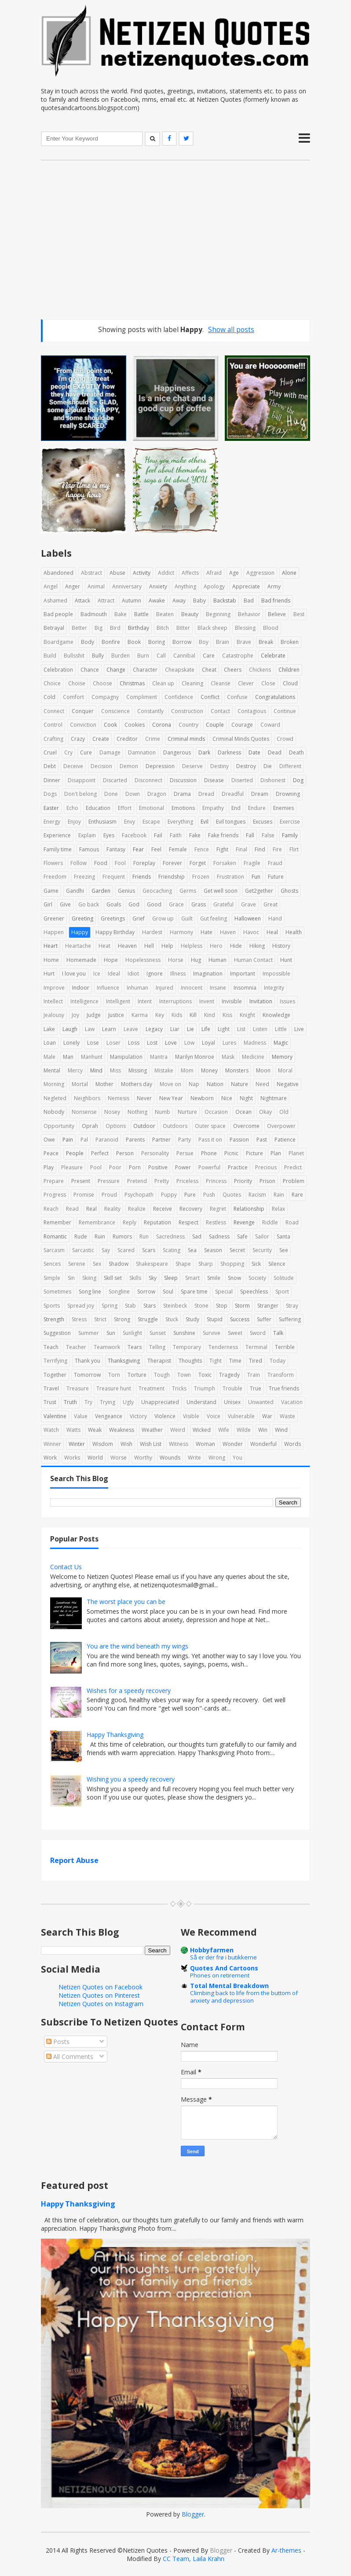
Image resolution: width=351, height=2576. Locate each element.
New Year (171, 1098)
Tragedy (229, 1375)
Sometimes (57, 1291)
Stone (201, 1305)
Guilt (187, 918)
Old (284, 1112)
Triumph (204, 1388)
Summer (88, 1333)
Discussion (183, 780)
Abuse (117, 573)
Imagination (208, 973)
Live (299, 1029)
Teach (51, 1347)
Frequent (113, 876)
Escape (151, 821)
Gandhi (75, 890)
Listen (260, 1029)
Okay (265, 1112)
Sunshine (184, 1333)
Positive (158, 1167)
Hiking (257, 946)
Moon (263, 1070)
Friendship (171, 876)
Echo (72, 808)
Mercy (75, 1070)
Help (167, 946)
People (75, 1153)
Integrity (274, 987)
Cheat (209, 669)
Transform (280, 1375)
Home (51, 960)
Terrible (285, 1347)
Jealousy (54, 1015)
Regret (218, 1208)
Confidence (179, 697)
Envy (129, 821)
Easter (51, 808)
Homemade (81, 960)
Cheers (232, 669)
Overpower (281, 1126)
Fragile (252, 863)
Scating (171, 1250)
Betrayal (54, 628)
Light (224, 1029)
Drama (182, 794)
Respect (188, 1222)
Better (79, 628)
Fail (158, 835)
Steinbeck (175, 1305)
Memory (282, 1057)
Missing (137, 1070)
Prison (267, 1181)
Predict (293, 1167)
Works (72, 1457)
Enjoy (74, 821)
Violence (165, 1416)
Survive (211, 1333)
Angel (51, 586)
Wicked (202, 1430)
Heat (104, 946)
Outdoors (175, 1126)
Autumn (131, 600)
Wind (281, 1430)
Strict (100, 1319)
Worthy (143, 1457)
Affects (190, 573)
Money (209, 1070)
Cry (68, 752)
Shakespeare (152, 1264)
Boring (156, 642)
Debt (50, 766)
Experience (57, 835)
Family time (58, 849)
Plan (276, 1153)
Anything (185, 586)
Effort (125, 808)
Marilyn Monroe (194, 1057)
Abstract (91, 573)
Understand (201, 1402)
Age (234, 573)
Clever (246, 683)
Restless (216, 1222)
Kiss (227, 1015)
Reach (51, 1208)
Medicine (253, 1057)
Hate (206, 932)
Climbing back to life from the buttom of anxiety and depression (244, 1996)
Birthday (138, 628)
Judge (94, 1015)
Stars (149, 1305)
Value (81, 1416)
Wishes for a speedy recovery (129, 1690)
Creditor (127, 739)
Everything (180, 821)
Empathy (213, 808)
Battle (141, 614)
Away (179, 600)
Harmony (181, 932)
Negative (288, 1084)
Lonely (71, 1042)
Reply (129, 1222)
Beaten (165, 614)
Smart (192, 1278)
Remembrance (97, 1222)
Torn (114, 1375)
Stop (221, 1305)
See (283, 1250)
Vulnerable (241, 1416)
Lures (229, 1042)
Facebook (134, 835)
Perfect (100, 1153)
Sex (97, 1264)
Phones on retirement (219, 1975)
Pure (190, 1194)
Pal (84, 1139)
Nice (226, 1098)
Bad (249, 600)
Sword (258, 1333)
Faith (176, 835)
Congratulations (275, 697)
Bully (98, 655)
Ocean (243, 1112)
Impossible (276, 973)
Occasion (216, 1112)
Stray (292, 1305)
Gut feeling (213, 918)
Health (293, 932)
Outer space (210, 1126)
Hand (275, 918)
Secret (237, 1250)
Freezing (84, 876)
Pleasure (72, 1167)
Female (178, 849)
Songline (119, 1291)
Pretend (137, 1181)
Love (171, 1042)
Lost (152, 1042)
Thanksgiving (124, 1360)
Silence (276, 1264)
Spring (109, 1305)
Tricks (179, 1388)
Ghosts (289, 890)
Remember (57, 1222)
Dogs (50, 794)
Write (194, 1457)
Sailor (262, 1236)
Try (88, 1402)
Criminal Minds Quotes (240, 739)
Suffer (264, 1319)
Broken (290, 642)
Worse (118, 1457)
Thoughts (190, 1360)
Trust (50, 1402)
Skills (135, 1278)
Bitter (183, 628)
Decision (101, 766)
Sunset (158, 1333)
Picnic (231, 1153)
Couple (215, 724)
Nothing (137, 1112)
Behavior (249, 614)
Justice (116, 1015)
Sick (256, 1264)
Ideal (114, 973)
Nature (239, 1084)
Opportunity (59, 1126)
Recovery (190, 1208)
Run (144, 1236)
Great (270, 904)
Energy (52, 821)
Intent (145, 1001)
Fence (201, 849)
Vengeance (108, 1416)
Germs (187, 890)
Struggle (148, 1319)
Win (262, 1430)
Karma (140, 1015)
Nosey (112, 1112)
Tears (135, 1347)
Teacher (76, 1347)
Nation (215, 1084)
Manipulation (126, 1057)
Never (144, 1098)
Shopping (232, 1264)
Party (184, 1139)
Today (277, 1360)
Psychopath (139, 1194)
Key (159, 1015)
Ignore (154, 973)
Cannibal (184, 655)
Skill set (113, 1278)
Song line (90, 1291)
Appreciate (246, 586)
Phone (209, 1153)
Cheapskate (179, 669)
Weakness (121, 1430)
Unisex (232, 1402)
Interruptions (175, 1001)
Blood (270, 628)
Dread (206, 794)
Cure (86, 752)
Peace (51, 1153)
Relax (278, 1208)
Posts (57, 2041)
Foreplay (144, 863)
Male (49, 1057)
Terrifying (55, 1360)
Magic (281, 1042)
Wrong (216, 1457)
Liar (174, 1029)
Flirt (294, 849)
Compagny (105, 697)
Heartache (78, 946)
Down (132, 794)
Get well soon (221, 890)
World (95, 1457)
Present (80, 1181)
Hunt (286, 960)
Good (154, 904)
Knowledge (276, 1015)
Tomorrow (87, 1375)
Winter (77, 1444)
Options (116, 1126)
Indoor (80, 987)
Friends (141, 876)
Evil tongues (230, 821)
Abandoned (58, 573)
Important (242, 973)
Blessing (245, 628)
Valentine (55, 1416)
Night (246, 1098)
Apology (214, 586)
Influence (108, 987)
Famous (89, 849)
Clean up (163, 683)
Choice (52, 683)
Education (98, 808)
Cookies (134, 724)
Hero (216, 946)
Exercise (290, 821)
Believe (277, 614)
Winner (52, 1444)
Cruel (50, 752)
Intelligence (84, 1001)
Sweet (235, 1333)
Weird (177, 1430)
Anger (72, 586)
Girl (48, 904)
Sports (52, 1305)
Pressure (109, 1181)
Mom (187, 1070)
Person (125, 1153)
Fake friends (223, 835)
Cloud (290, 683)
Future (276, 876)
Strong (122, 1319)
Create (100, 739)
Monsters (237, 1070)
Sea (192, 1250)
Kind (209, 1015)
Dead (275, 752)
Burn (143, 655)
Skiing (89, 1278)
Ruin (100, 1236)
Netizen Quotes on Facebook (100, 1987)
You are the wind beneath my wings (137, 1646)
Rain (279, 1194)
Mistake (163, 1070)
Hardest (152, 932)
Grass (198, 904)
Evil (204, 821)
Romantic (55, 1236)
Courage (242, 724)
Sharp (205, 1264)
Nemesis (118, 1098)
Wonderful (263, 1444)
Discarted (115, 780)
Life (205, 1029)
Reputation (157, 1222)
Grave (248, 904)
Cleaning (192, 683)
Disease (214, 780)
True (255, 1388)
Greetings (113, 918)
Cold (49, 697)
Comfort (73, 697)
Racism (257, 1194)
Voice (213, 1416)
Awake (157, 600)
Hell (149, 946)
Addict (166, 573)
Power (183, 1167)
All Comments (69, 2056)
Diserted (242, 780)
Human (217, 960)
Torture (137, 1375)
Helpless (191, 946)
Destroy (246, 766)
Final (241, 849)
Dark (204, 752)
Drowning (288, 794)
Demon (129, 766)
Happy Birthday (115, 932)
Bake (120, 614)
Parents (135, 1139)
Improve (54, 987)
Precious (266, 1167)
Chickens (260, 669)
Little (281, 1029)
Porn (135, 1167)
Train (253, 1375)
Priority (243, 1181)
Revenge (244, 1222)
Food (100, 863)
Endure (257, 808)
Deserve (192, 766)
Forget (198, 863)
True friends (284, 1388)
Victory (138, 1416)
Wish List (150, 1444)
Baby (199, 600)
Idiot (133, 973)
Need (262, 1084)
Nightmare (273, 1098)
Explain (87, 835)
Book (134, 642)
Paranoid (106, 1139)
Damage (110, 752)
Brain (222, 642)
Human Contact (253, 960)
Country (188, 724)
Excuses (262, 821)
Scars (148, 1250)
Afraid (214, 573)
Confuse (237, 697)
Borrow (181, 642)
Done (111, 794)
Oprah (90, 1126)
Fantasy (115, 849)
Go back (88, 904)
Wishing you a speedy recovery (131, 1779)
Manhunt (91, 1057)
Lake (49, 1029)
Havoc (251, 932)
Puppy (169, 1194)
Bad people (58, 614)
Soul (168, 1291)
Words (292, 1444)
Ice (96, 973)
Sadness (219, 1236)
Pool (96, 1167)
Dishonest (272, 780)
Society (257, 1278)
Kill (193, 1015)
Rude (80, 1236)
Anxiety (158, 586)
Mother (104, 1084)
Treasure (77, 1388)
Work (50, 1457)
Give (65, 904)
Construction (187, 711)
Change (115, 669)
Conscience (115, 711)
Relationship (249, 1208)
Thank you (87, 1360)
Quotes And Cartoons (224, 1968)
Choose (102, 683)
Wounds (170, 1457)
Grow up (163, 918)
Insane (218, 987)
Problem (293, 1181)
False (268, 835)
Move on (170, 1084)
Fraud (275, 863)
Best (298, 614)
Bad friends (275, 600)
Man (68, 1057)
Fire (277, 849)
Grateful (223, 904)
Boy (203, 642)
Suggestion (57, 1333)
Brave (244, 642)
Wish (126, 1444)
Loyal (208, 1042)
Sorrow (146, 1291)
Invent (206, 1001)
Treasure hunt (113, 1388)
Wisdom (102, 1444)
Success (239, 1319)
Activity (141, 573)
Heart (51, 946)
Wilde (244, 1430)
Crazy (78, 739)
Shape (183, 1264)
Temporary (187, 1347)
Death (296, 752)
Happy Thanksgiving (115, 1734)
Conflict (210, 697)
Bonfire (111, 642)
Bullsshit (74, 655)
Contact (220, 711)
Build (50, 655)
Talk (278, 1333)
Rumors (122, 1236)
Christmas (132, 683)
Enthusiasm (102, 821)
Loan (50, 1042)
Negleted (55, 1098)
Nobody (54, 1112)
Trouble (232, 1388)
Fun (256, 876)
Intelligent (118, 1001)
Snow (234, 1278)
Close (268, 683)
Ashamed (55, 600)
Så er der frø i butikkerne (223, 1957)
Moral (285, 1070)
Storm (242, 1305)
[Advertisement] (175, 226)
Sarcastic (83, 1250)
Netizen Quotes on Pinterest (99, 1995)
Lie (190, 1029)
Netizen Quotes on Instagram (100, 2003)
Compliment (141, 697)
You (237, 1457)
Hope (111, 960)
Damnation (142, 752)
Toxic (205, 1375)
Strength (54, 1319)
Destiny (219, 766)
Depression (160, 766)
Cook (110, 724)
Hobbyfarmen (212, 1950)
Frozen (200, 876)
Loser (113, 1042)
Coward (270, 724)
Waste (287, 1416)
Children (289, 669)
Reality (112, 1208)
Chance (89, 669)
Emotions (183, 808)
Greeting (82, 918)
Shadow (118, 1264)
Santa (283, 1236)
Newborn (202, 1098)
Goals (113, 904)
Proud (109, 1194)
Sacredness (170, 1236)
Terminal (256, 1347)
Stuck (171, 1319)
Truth (70, 1402)
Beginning (218, 614)
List (241, 1029)
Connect (54, 711)
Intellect (53, 1001)
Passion (239, 1139)
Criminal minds (186, 739)
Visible (191, 1416)
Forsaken (224, 863)
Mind (96, 1070)
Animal (96, 586)
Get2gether (259, 890)
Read (72, 1208)
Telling (157, 1347)
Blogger (193, 2514)
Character (145, 669)
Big (98, 628)
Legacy (154, 1029)
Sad (196, 1236)
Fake (195, 835)
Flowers (53, 863)
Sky (153, 1278)
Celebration (58, 669)
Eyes (108, 835)
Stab (130, 1305)
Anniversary (127, 586)
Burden (120, 655)
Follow (78, 863)
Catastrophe (237, 655)
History (281, 946)
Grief (138, 918)
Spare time (194, 1291)
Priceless (187, 1181)
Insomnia (245, 987)
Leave (131, 1029)
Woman (205, 1444)
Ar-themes (286, 2550)
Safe (242, 1236)
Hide (236, 946)
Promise (83, 1194)
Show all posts (231, 329)
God (133, 904)
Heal (272, 932)
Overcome (246, 1126)
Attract (106, 600)
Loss (133, 1042)
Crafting (53, 739)
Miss (115, 1070)
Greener (54, 918)
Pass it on (210, 1139)
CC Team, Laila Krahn (193, 2558)
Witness (178, 1444)
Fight (222, 849)
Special (224, 1291)
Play (49, 1167)
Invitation (260, 1001)
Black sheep (212, 628)
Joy (75, 1015)
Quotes (232, 1194)
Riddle (270, 1222)
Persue (185, 1153)
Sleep (171, 1278)
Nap (194, 1084)
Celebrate (273, 655)
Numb (162, 1112)
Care (209, 655)
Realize (137, 1208)
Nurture (187, 1112)
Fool (120, 863)
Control (53, 724)
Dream (259, 794)
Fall (250, 835)
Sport (282, 1291)
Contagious (252, 711)
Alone (289, 573)
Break (266, 642)
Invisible (232, 1001)
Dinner (52, 780)
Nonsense (84, 1112)
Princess (216, 1181)
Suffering (290, 1319)
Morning (54, 1084)
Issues (287, 1001)
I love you (74, 973)
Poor (115, 1167)
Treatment (152, 1388)
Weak (95, 1430)
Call (161, 655)
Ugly (128, 1402)
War (267, 1416)
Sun (110, 1333)
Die (267, 766)
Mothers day (136, 1084)
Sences (52, 1264)
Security (262, 1250)
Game (51, 890)
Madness (255, 1042)
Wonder (233, 1444)
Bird (115, 628)
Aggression (260, 573)
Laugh (69, 1029)
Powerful (209, 1167)
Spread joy (80, 1305)
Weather (152, 1430)
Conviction (83, 724)
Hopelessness (143, 960)
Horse (175, 960)
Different (290, 766)
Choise (76, 683)
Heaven (127, 946)
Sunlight (132, 1333)
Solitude (284, 1278)
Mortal (80, 1084)
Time (235, 1360)
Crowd (285, 739)
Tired (255, 1360)
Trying (107, 1402)
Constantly (150, 711)
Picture (254, 1153)
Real (91, 1208)
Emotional (151, 808)
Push (209, 1194)
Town (184, 1375)
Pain (67, 1139)
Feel (156, 849)
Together (55, 1375)
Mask (228, 1057)
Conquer (83, 711)
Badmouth (93, 614)
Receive (162, 1208)
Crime (152, 739)
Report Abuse (74, 1860)
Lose (93, 1042)
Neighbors (87, 1098)
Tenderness (223, 1347)
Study (192, 1319)
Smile (213, 1278)
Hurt (49, 973)
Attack (82, 600)
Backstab (224, 600)
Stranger (267, 1305)
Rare (297, 1194)
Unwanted (261, 1402)
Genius (126, 890)
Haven (228, 932)
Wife (223, 1430)
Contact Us (66, 1567)
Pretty (161, 1181)
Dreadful (233, 794)
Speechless (254, 1291)
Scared (126, 1250)
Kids (177, 1015)
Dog (298, 780)
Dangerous (177, 752)
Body (87, 642)
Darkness (229, 752)
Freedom (55, 876)
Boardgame (58, 642)
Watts (73, 1430)
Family (290, 835)
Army (274, 586)
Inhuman (137, 987)
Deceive (73, 766)
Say (106, 1250)
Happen (54, 932)
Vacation (292, 1402)
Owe (49, 1139)
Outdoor (144, 1126)
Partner (161, 1139)
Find (260, 849)
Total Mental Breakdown (229, 1985)
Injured (164, 987)
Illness (178, 973)
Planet (296, 1153)
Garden (100, 890)
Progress (55, 1194)
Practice (238, 1167)
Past (261, 1139)
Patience (285, 1139)
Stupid (215, 1319)
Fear (138, 849)
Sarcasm (54, 1250)
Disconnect (148, 780)
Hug (196, 960)
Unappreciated (160, 1402)
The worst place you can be (126, 1601)
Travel (51, 1388)
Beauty (189, 614)
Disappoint (81, 780)
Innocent (191, 987)
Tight (215, 1360)
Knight (247, 1015)
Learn (109, 1029)
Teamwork (107, 1347)
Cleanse (220, 683)
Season (213, 1250)
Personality (155, 1153)
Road (292, 1222)
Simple (52, 1278)
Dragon (156, 794)
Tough (162, 1375)
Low (189, 1042)
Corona (161, 724)
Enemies (283, 808)
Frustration (230, 876)
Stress (79, 1319)
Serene (76, 1264)
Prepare (54, 1181)
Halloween (247, 918)
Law (90, 1029)
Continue (285, 711)
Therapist (159, 1360)
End (236, 808)
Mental (52, 1070)
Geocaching (157, 890)
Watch (51, 1430)
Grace (176, 904)
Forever (172, 863)
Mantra (159, 1057)
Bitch (163, 628)
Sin (71, 1278)
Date (254, 752)
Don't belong (80, 794)
